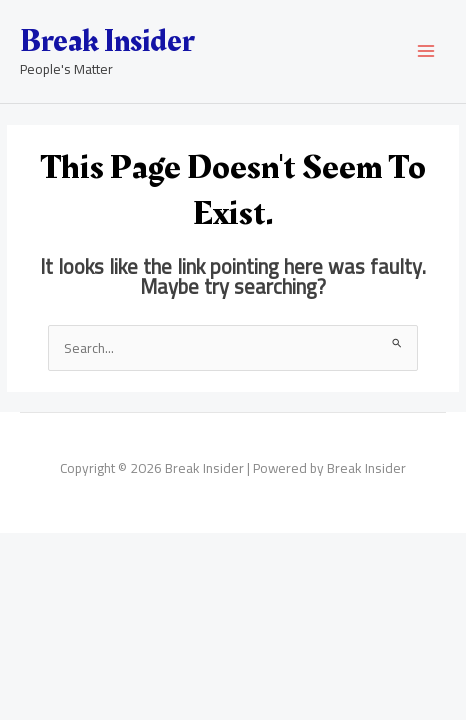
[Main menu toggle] (426, 51)
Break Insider (107, 41)
